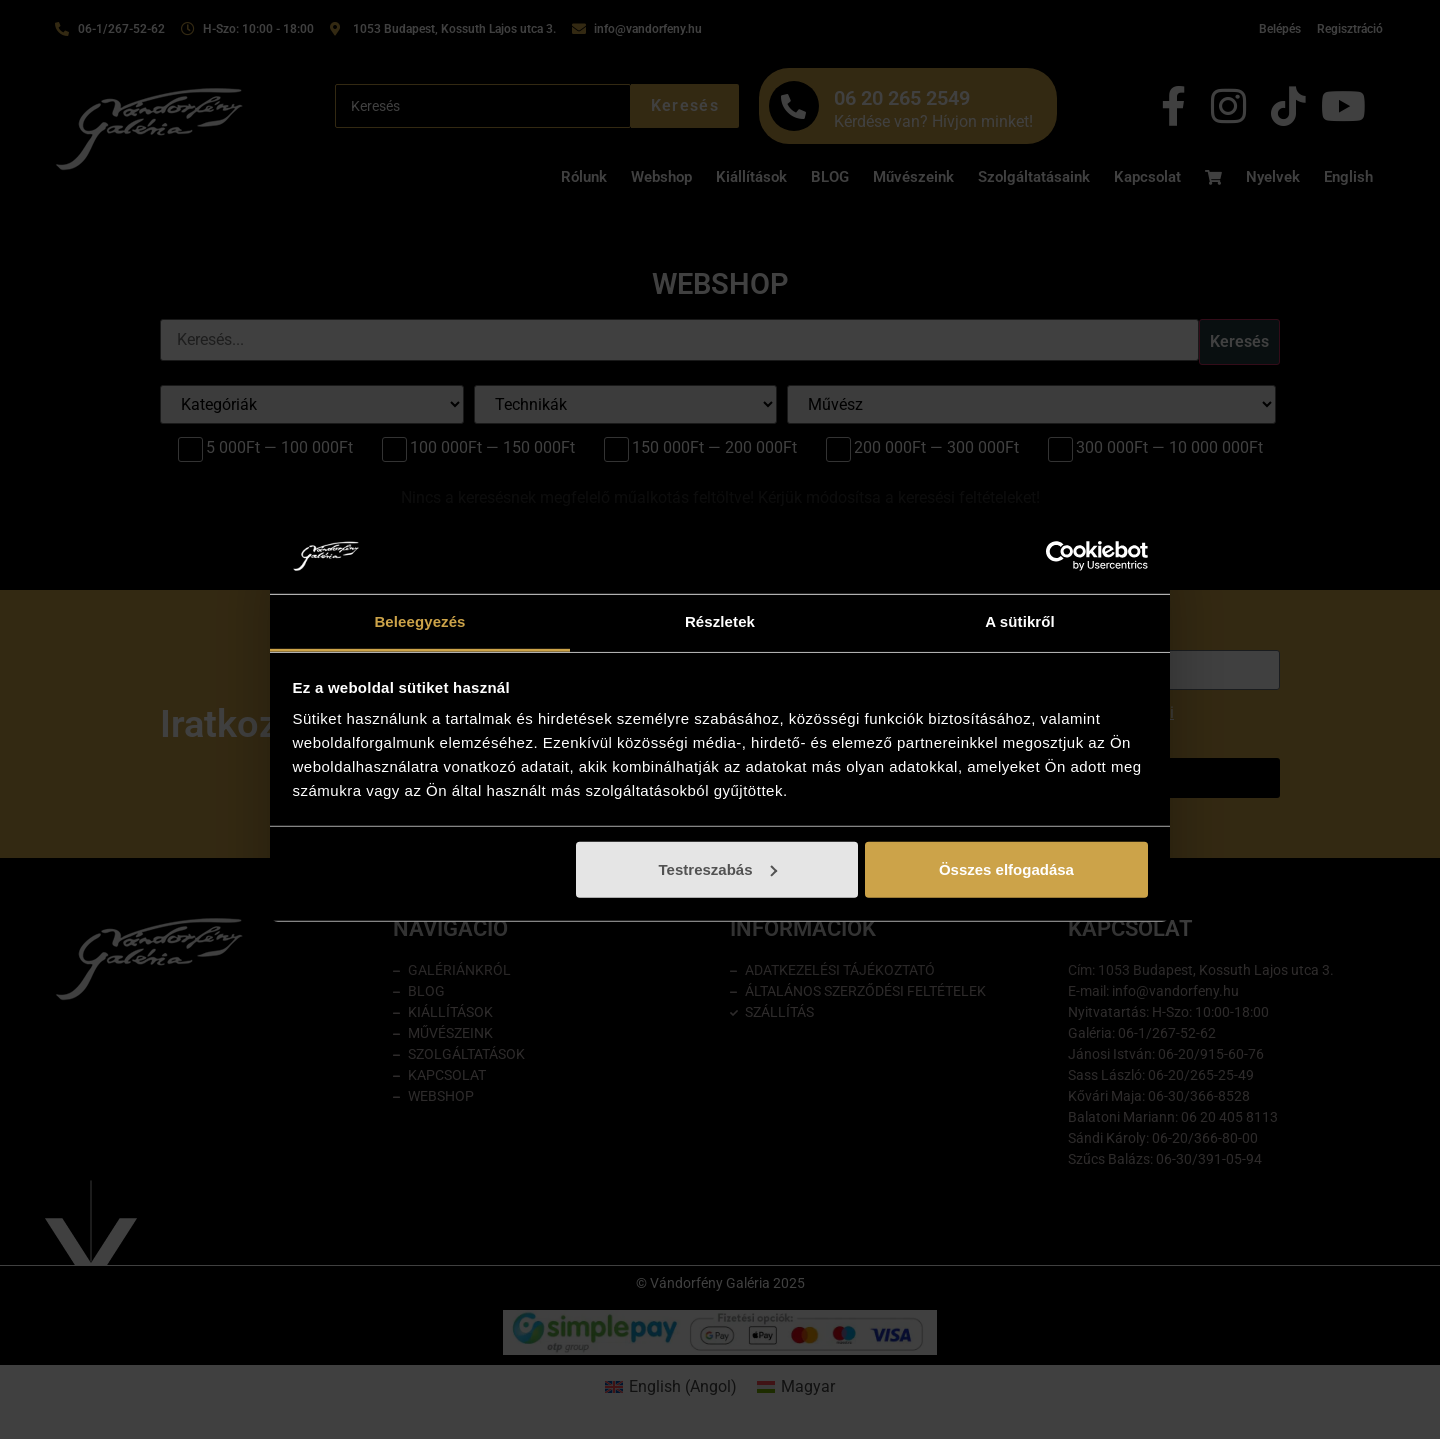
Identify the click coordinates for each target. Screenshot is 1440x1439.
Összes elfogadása (1006, 869)
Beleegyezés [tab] (419, 621)
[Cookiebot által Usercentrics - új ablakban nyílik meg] (1060, 556)
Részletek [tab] (720, 621)
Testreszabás (718, 869)
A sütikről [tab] (1020, 621)
